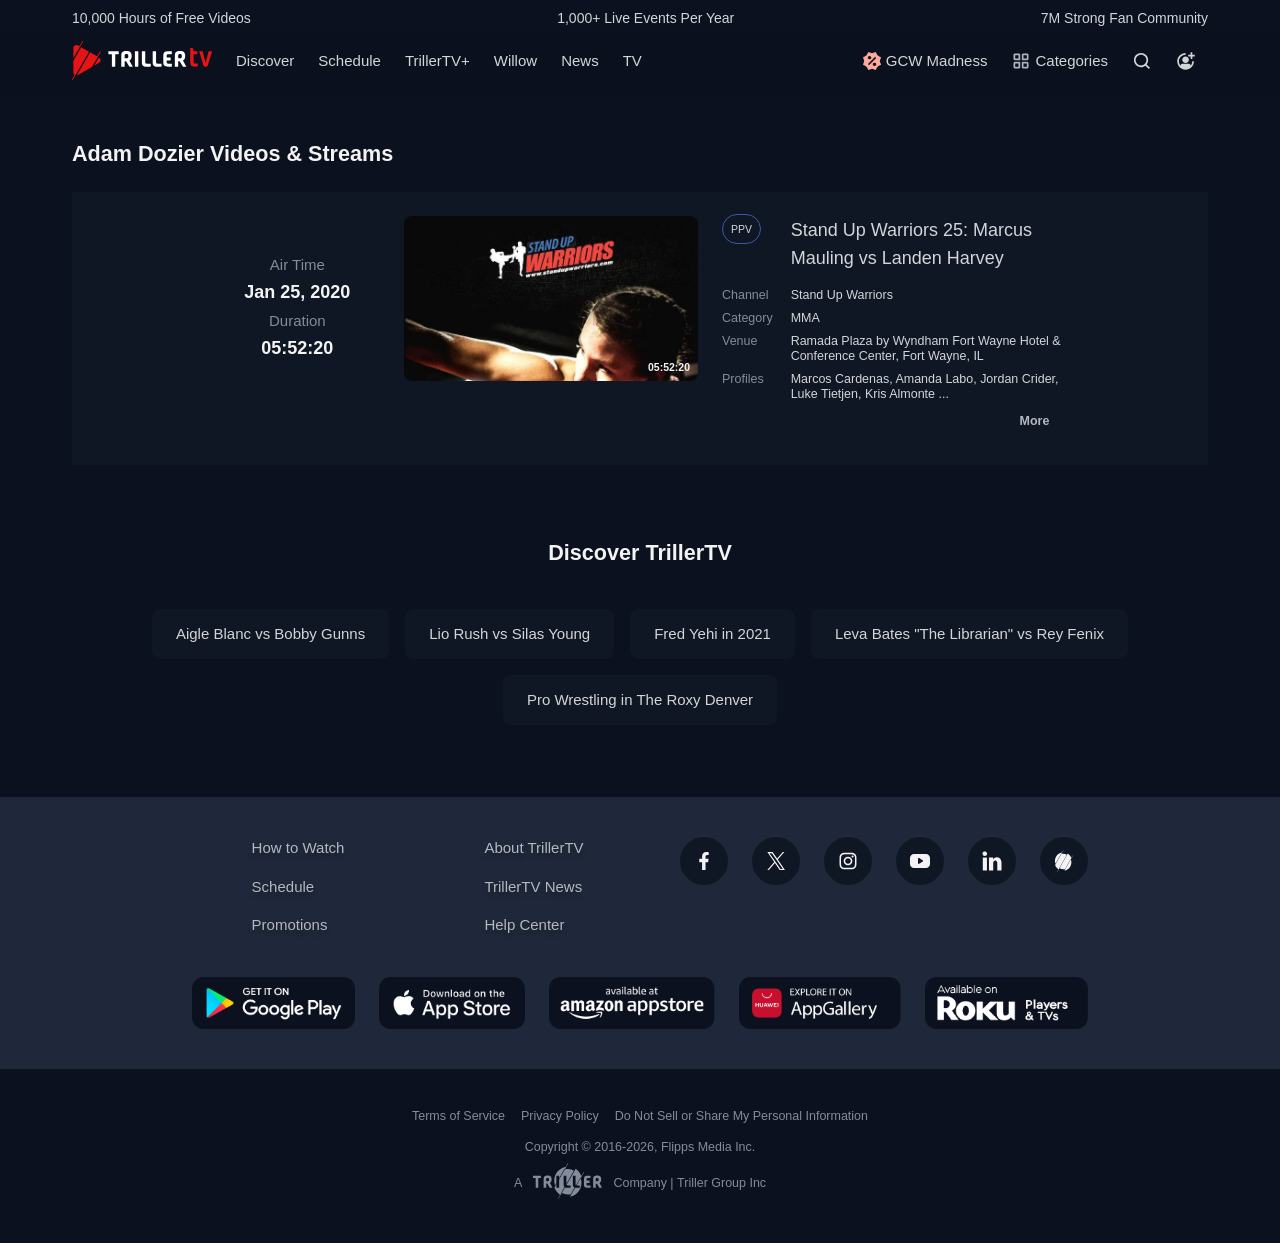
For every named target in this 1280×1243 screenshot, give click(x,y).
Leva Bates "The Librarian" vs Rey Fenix (969, 633)
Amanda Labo (934, 379)
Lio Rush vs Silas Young (509, 633)
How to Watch (298, 847)
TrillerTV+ (437, 60)
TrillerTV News (533, 886)
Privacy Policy (560, 1116)
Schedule (349, 60)
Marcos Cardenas (840, 379)
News (580, 60)
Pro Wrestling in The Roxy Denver (640, 699)
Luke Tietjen (824, 394)
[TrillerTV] (142, 60)
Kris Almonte (900, 394)
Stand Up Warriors (842, 295)
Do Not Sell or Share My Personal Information (741, 1116)
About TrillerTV (533, 847)
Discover (265, 60)
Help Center (524, 924)
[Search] (1142, 61)
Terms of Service (458, 1116)
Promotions (290, 924)
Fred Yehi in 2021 (712, 633)
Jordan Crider (1017, 379)
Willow (515, 60)
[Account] (1186, 61)
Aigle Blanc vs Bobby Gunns (270, 633)
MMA (805, 318)
